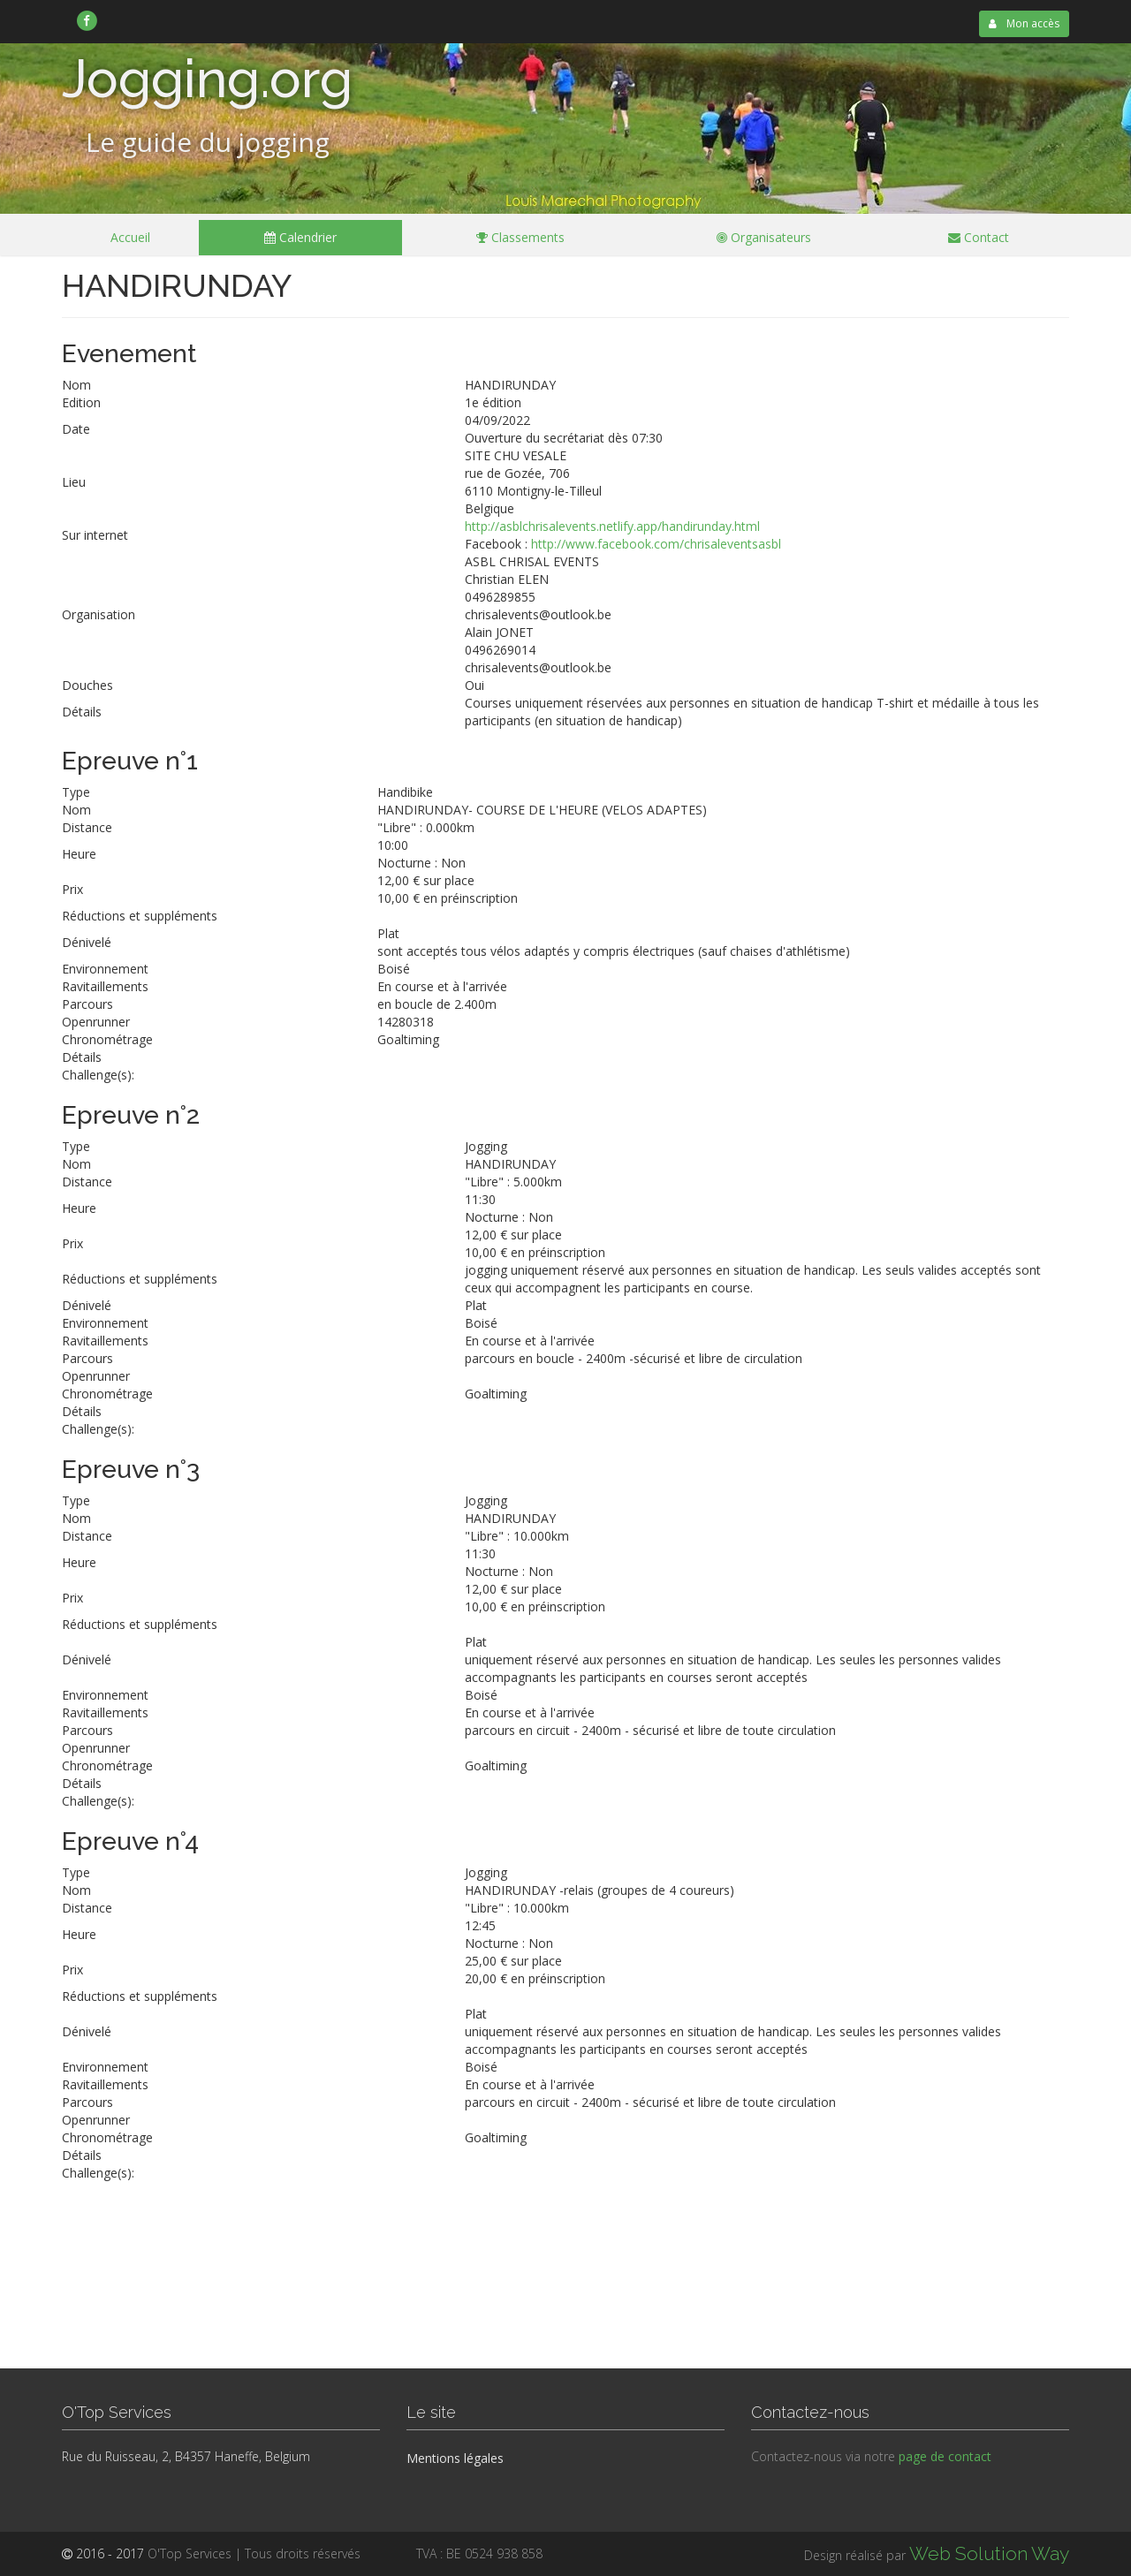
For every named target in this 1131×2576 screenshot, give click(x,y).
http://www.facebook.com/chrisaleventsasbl (656, 543)
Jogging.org (207, 79)
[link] (87, 20)
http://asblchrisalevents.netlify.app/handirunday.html (612, 526)
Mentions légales (455, 2458)
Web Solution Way (989, 2553)
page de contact (945, 2456)
